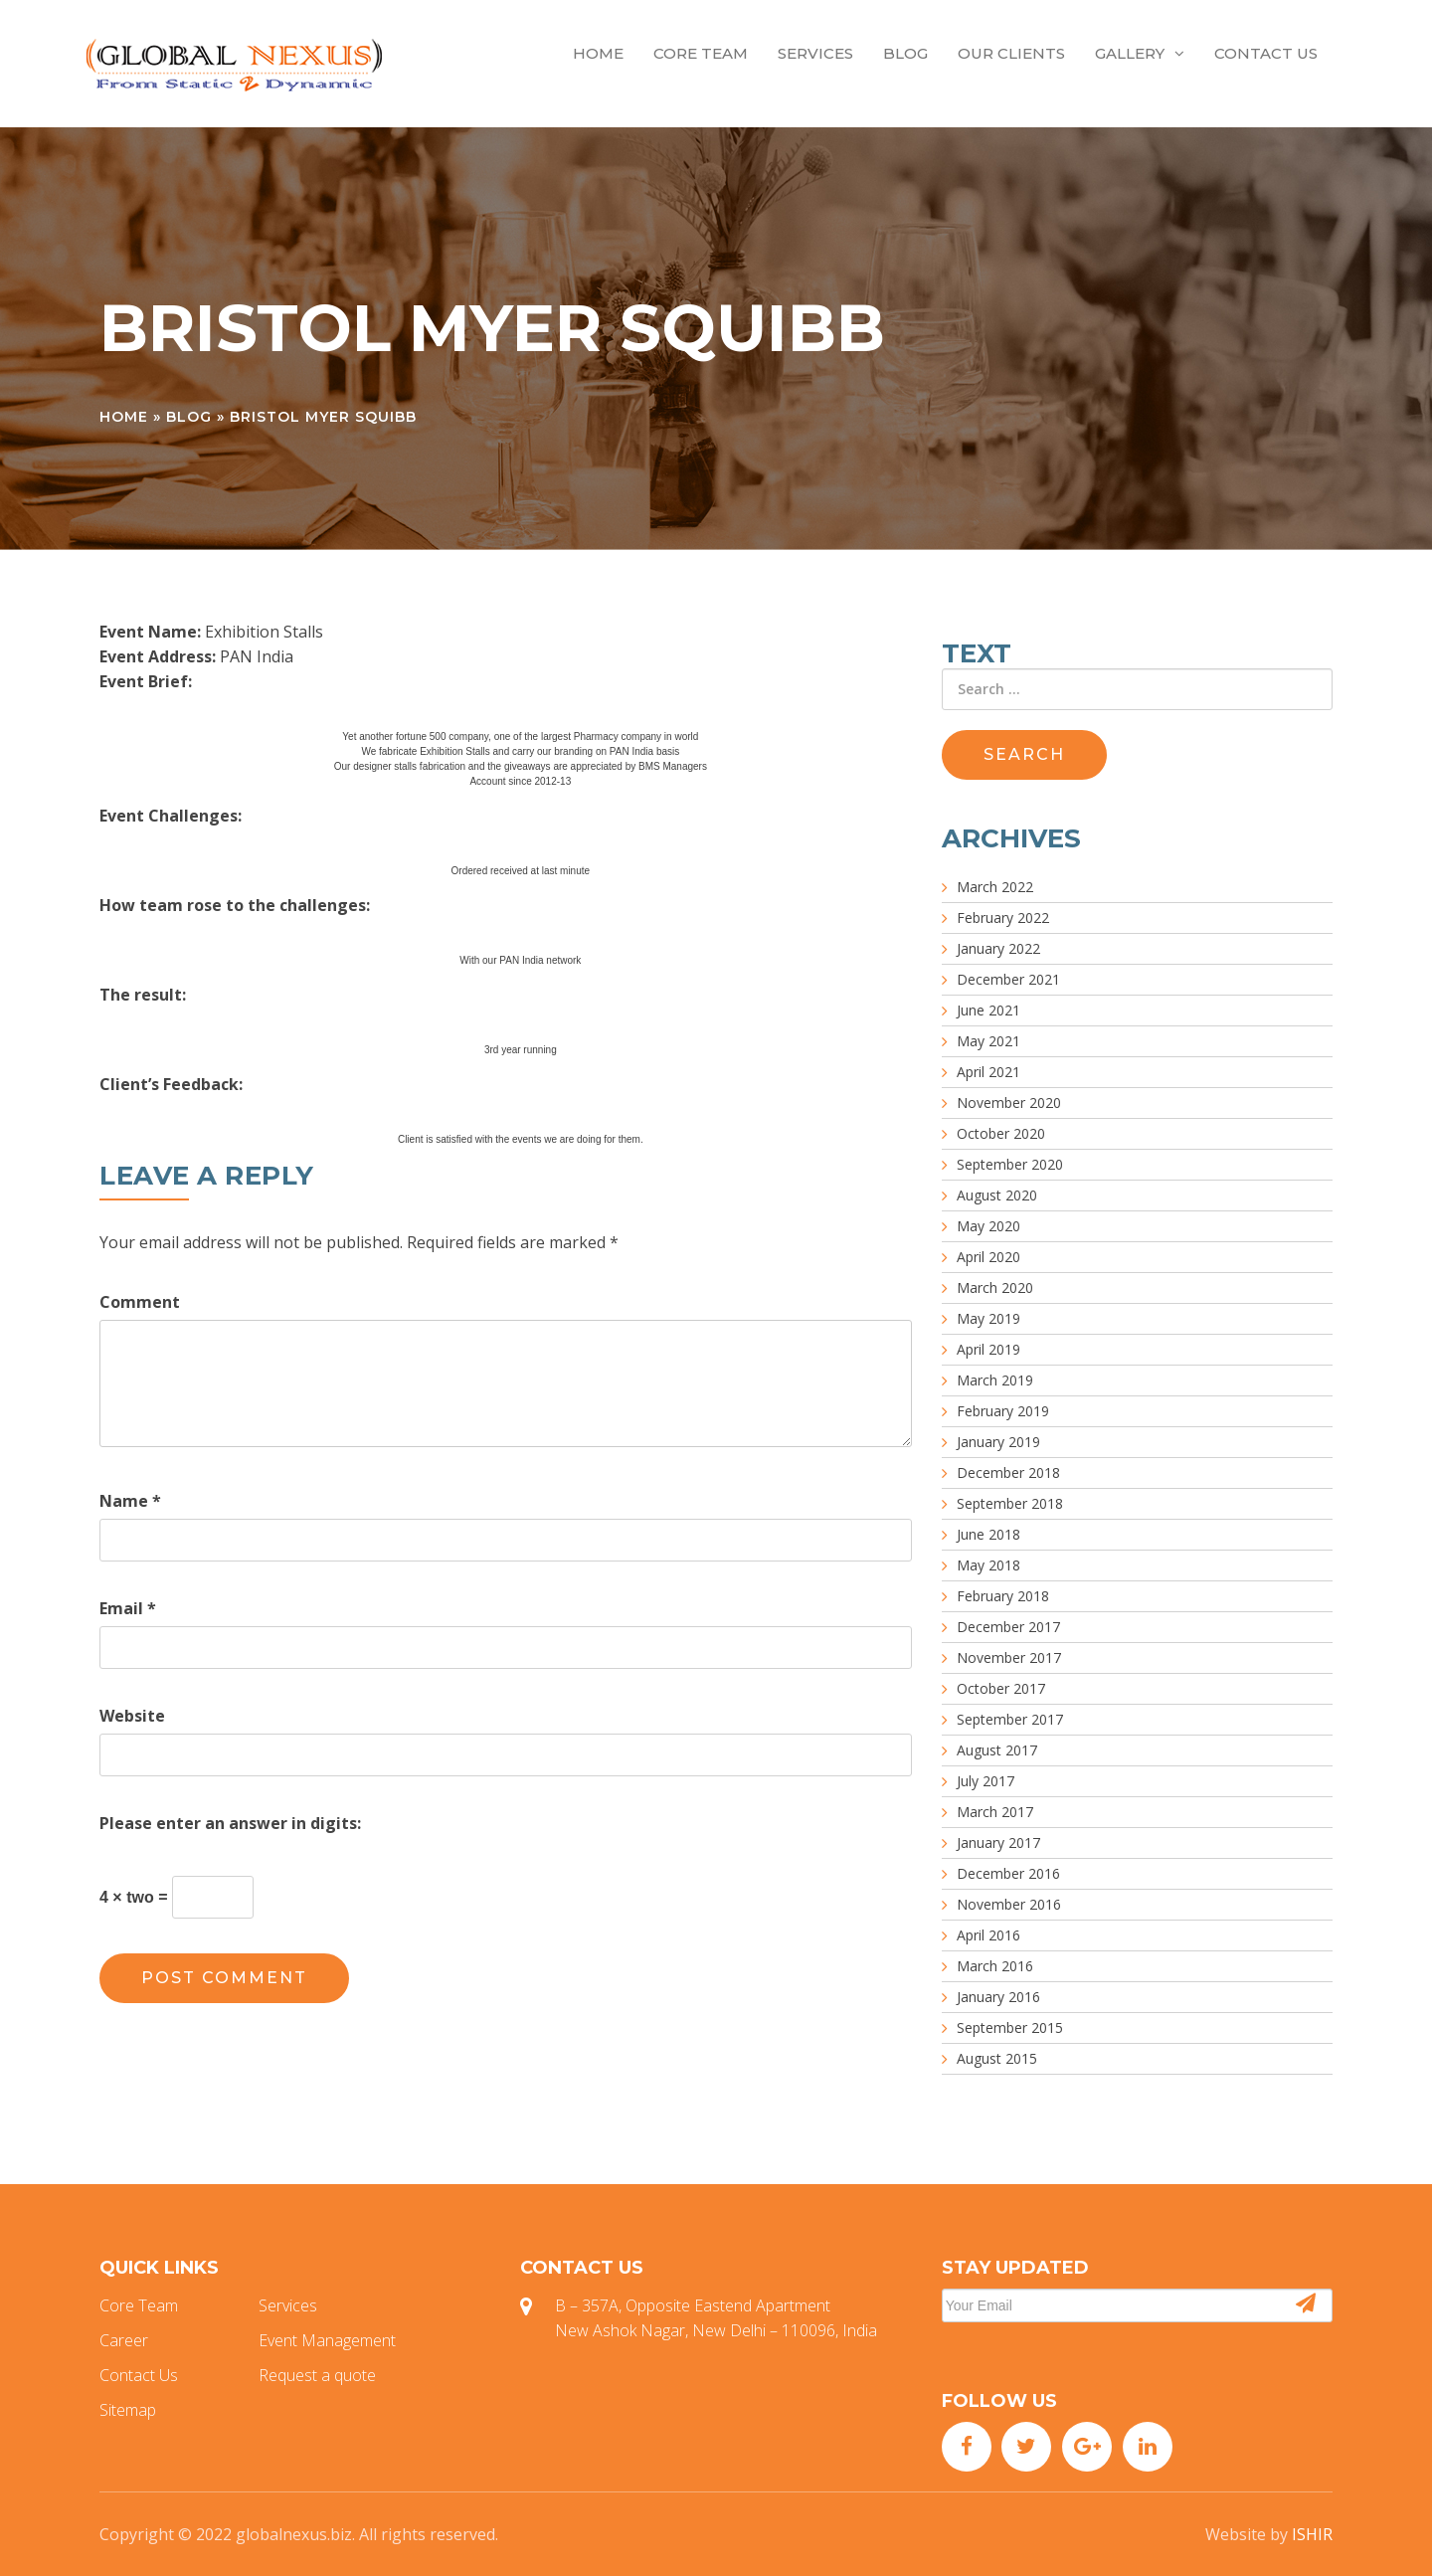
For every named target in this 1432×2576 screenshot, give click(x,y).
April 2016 (988, 1935)
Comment (139, 1302)
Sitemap (127, 2410)
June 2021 (988, 1010)
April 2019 (988, 1349)
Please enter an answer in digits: (230, 1823)
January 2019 (998, 1441)
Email (127, 1608)
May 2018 (988, 1565)
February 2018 (1003, 1595)
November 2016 (1009, 1904)
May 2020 (988, 1225)
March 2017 (995, 1811)
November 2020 (1009, 1102)
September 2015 (1010, 2027)
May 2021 (988, 1040)
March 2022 (995, 886)
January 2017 (998, 1842)
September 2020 (1010, 1164)
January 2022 (998, 948)
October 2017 (1001, 1688)
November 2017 (1009, 1657)
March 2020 (995, 1287)
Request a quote (317, 2375)
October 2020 (1001, 1133)
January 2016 (998, 1996)
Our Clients (1011, 53)
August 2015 (997, 2058)
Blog (905, 53)
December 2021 (1008, 979)
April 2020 (988, 1256)
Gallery (1139, 53)
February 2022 (1003, 917)
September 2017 (1010, 1719)
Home (598, 53)
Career (123, 2340)
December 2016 (1008, 1873)
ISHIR (1312, 2534)
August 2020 (997, 1195)
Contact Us (1266, 53)
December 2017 (1008, 1626)
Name (130, 1501)
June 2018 (988, 1534)
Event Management (327, 2340)
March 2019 (995, 1380)
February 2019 (1003, 1410)
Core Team (700, 53)
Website (132, 1716)
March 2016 (995, 1965)
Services (815, 53)
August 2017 (997, 1750)
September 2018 (1010, 1503)
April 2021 (988, 1071)
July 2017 (985, 1780)
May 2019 (988, 1318)
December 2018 (1008, 1472)
